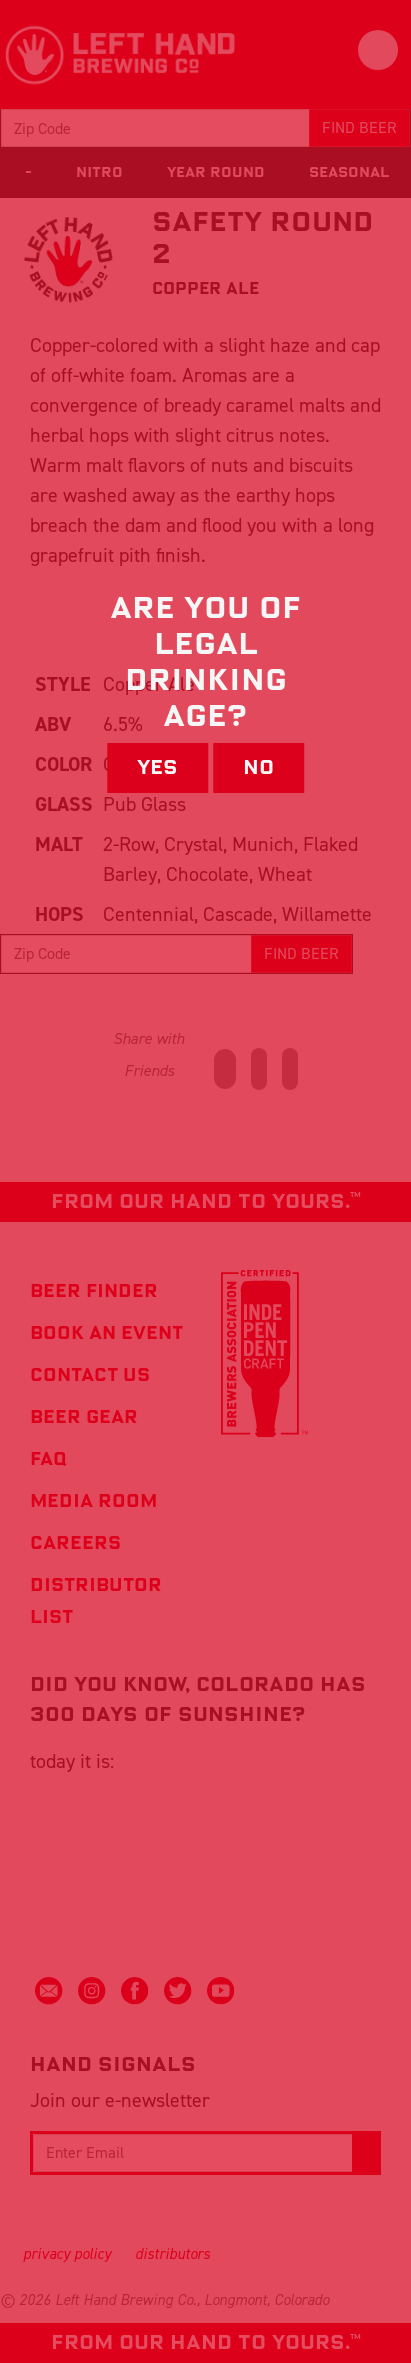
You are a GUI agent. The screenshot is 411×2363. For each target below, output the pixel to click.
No (258, 768)
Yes (157, 768)
